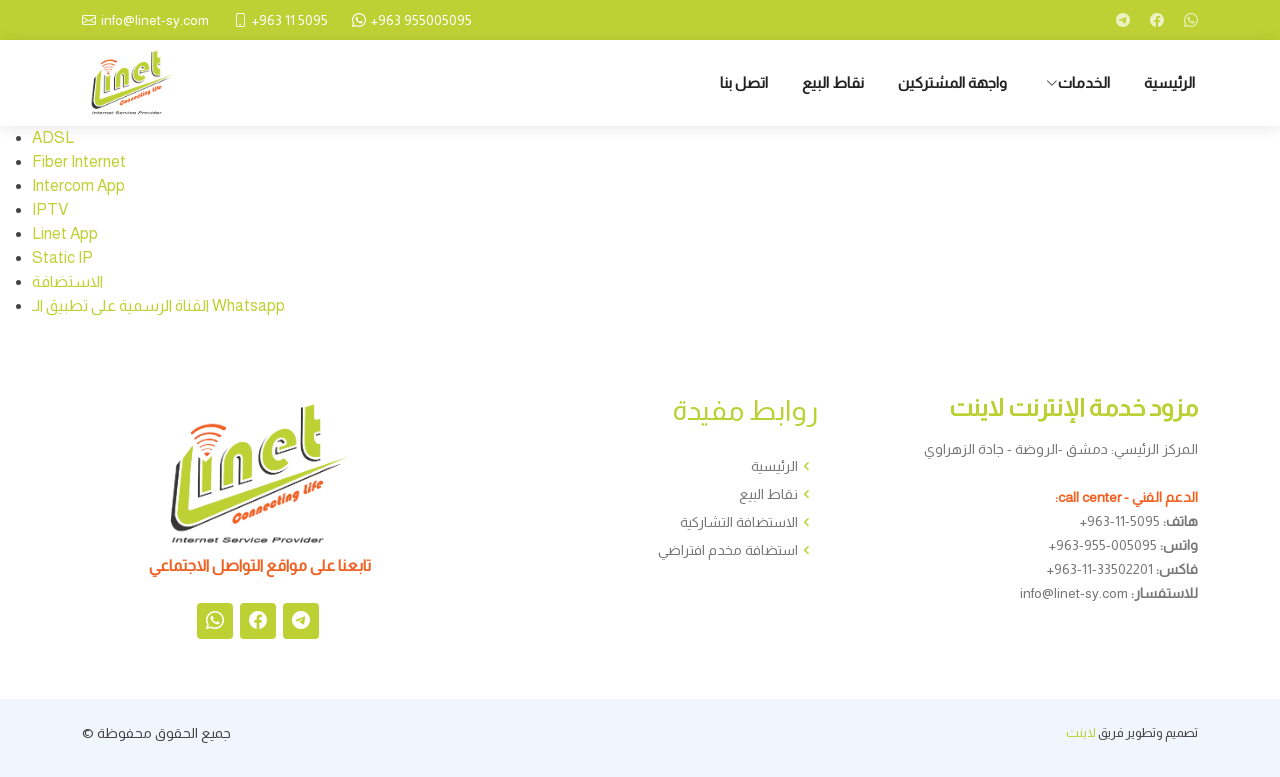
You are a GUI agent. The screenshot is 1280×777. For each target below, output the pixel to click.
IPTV (50, 209)
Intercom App (78, 185)
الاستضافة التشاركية (739, 522)
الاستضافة (67, 281)
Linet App (65, 233)
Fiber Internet (79, 161)
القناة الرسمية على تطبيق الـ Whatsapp (158, 305)
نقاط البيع (833, 82)
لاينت (1081, 732)
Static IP (62, 257)
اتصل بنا (744, 82)
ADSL (53, 137)
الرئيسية (1169, 82)
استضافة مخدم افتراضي (728, 550)
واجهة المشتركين (952, 82)
